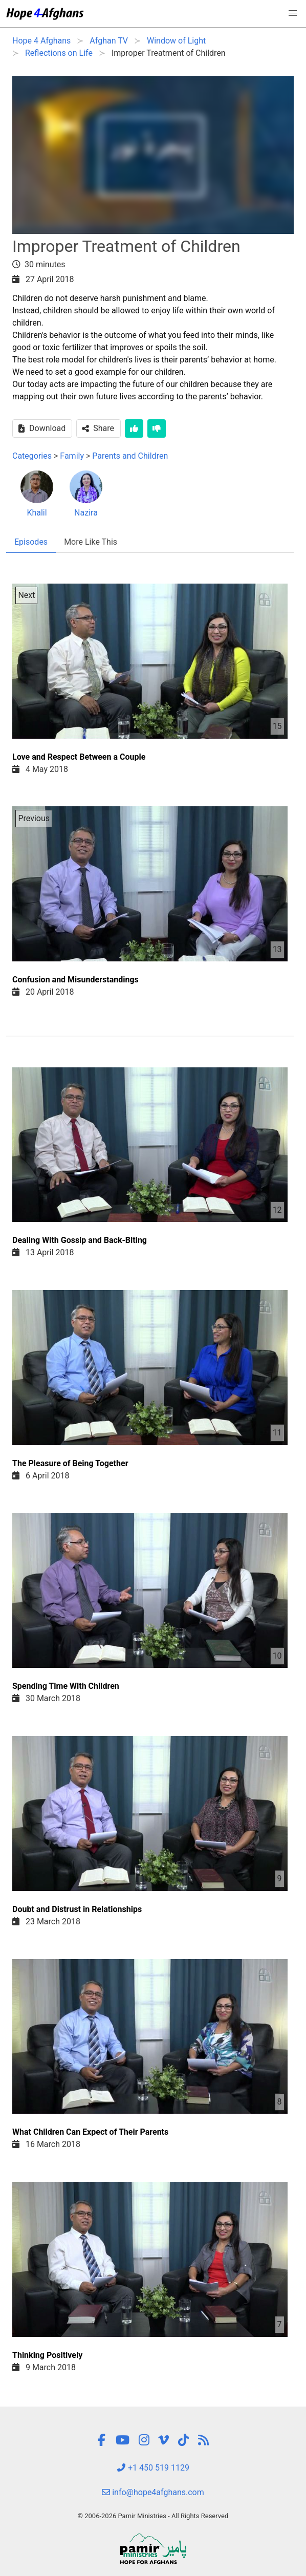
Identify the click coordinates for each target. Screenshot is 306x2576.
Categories (32, 456)
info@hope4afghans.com (153, 2492)
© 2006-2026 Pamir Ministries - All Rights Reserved (153, 2516)
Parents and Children (130, 456)
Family (72, 456)
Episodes (31, 542)
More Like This (90, 542)
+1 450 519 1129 (153, 2468)
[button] (292, 13)
